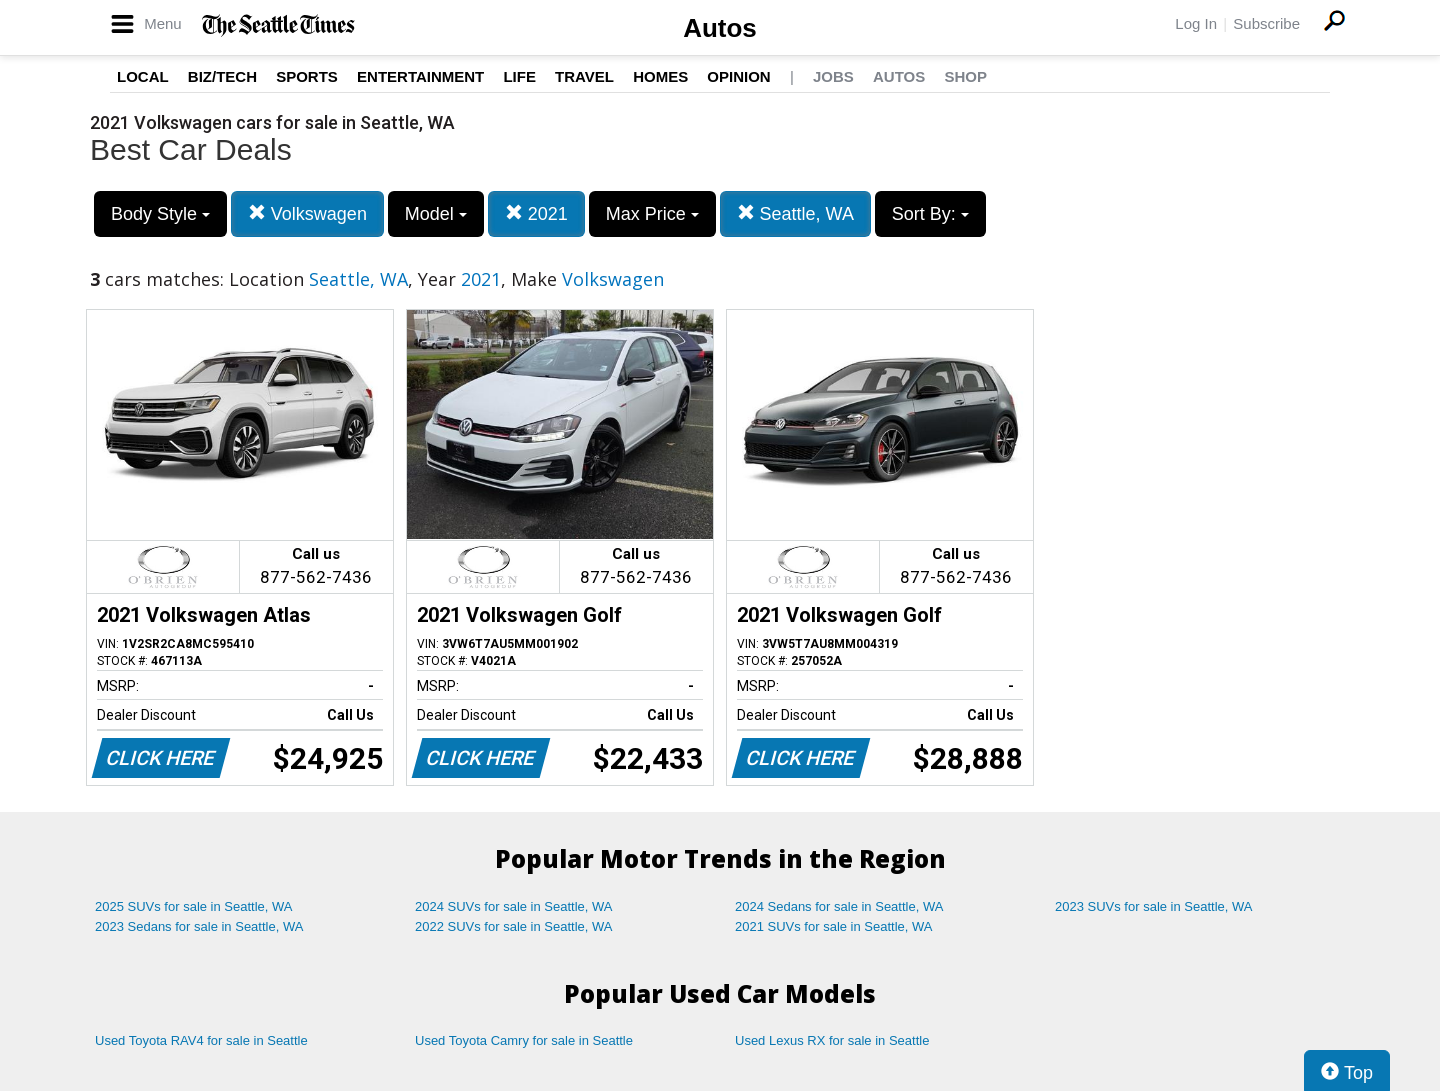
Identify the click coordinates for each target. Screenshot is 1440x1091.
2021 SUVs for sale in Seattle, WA (834, 926)
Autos (720, 28)
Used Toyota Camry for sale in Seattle (524, 1040)
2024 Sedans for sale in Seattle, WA (839, 906)
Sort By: (930, 214)
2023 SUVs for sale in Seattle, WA (1154, 906)
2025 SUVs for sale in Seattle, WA (194, 906)
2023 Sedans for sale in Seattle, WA (199, 926)
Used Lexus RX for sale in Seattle (832, 1040)
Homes (660, 76)
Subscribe (1266, 23)
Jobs (833, 76)
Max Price (652, 214)
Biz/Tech (222, 76)
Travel (584, 76)
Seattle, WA (795, 213)
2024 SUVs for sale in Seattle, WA (514, 906)
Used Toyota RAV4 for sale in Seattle (201, 1040)
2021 (536, 213)
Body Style (160, 214)
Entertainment (420, 76)
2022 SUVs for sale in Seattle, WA (514, 926)
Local (143, 76)
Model (436, 214)
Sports (307, 76)
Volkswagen (307, 213)
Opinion (738, 76)
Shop (965, 76)
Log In (1196, 23)
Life (519, 76)
